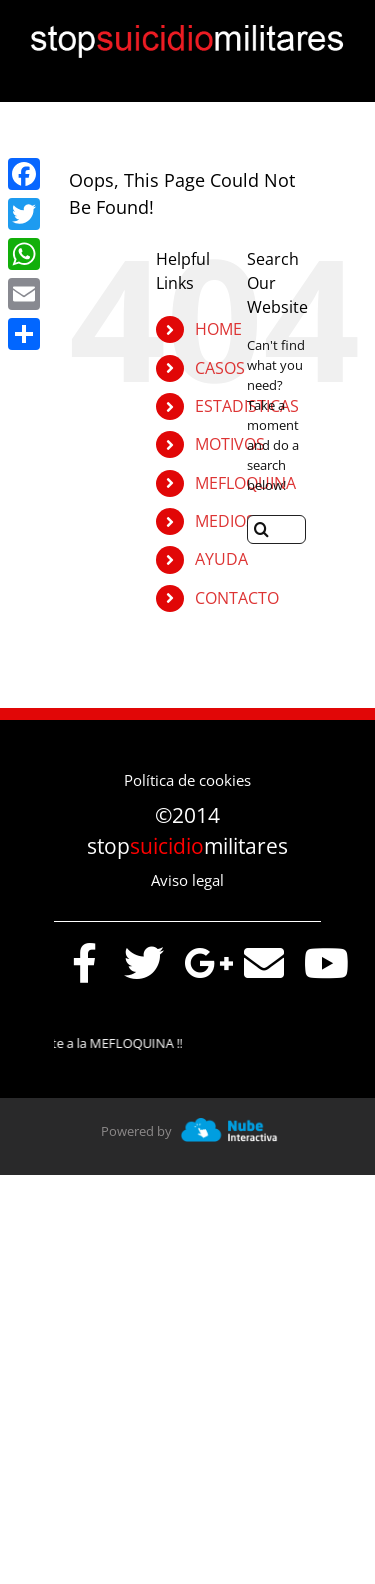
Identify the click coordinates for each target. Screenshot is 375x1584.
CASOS (220, 368)
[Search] (261, 529)
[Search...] (276, 529)
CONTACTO (237, 598)
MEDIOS (225, 521)
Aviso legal (187, 880)
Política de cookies (187, 780)
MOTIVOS (230, 444)
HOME (218, 329)
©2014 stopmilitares (187, 831)
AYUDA (221, 559)
